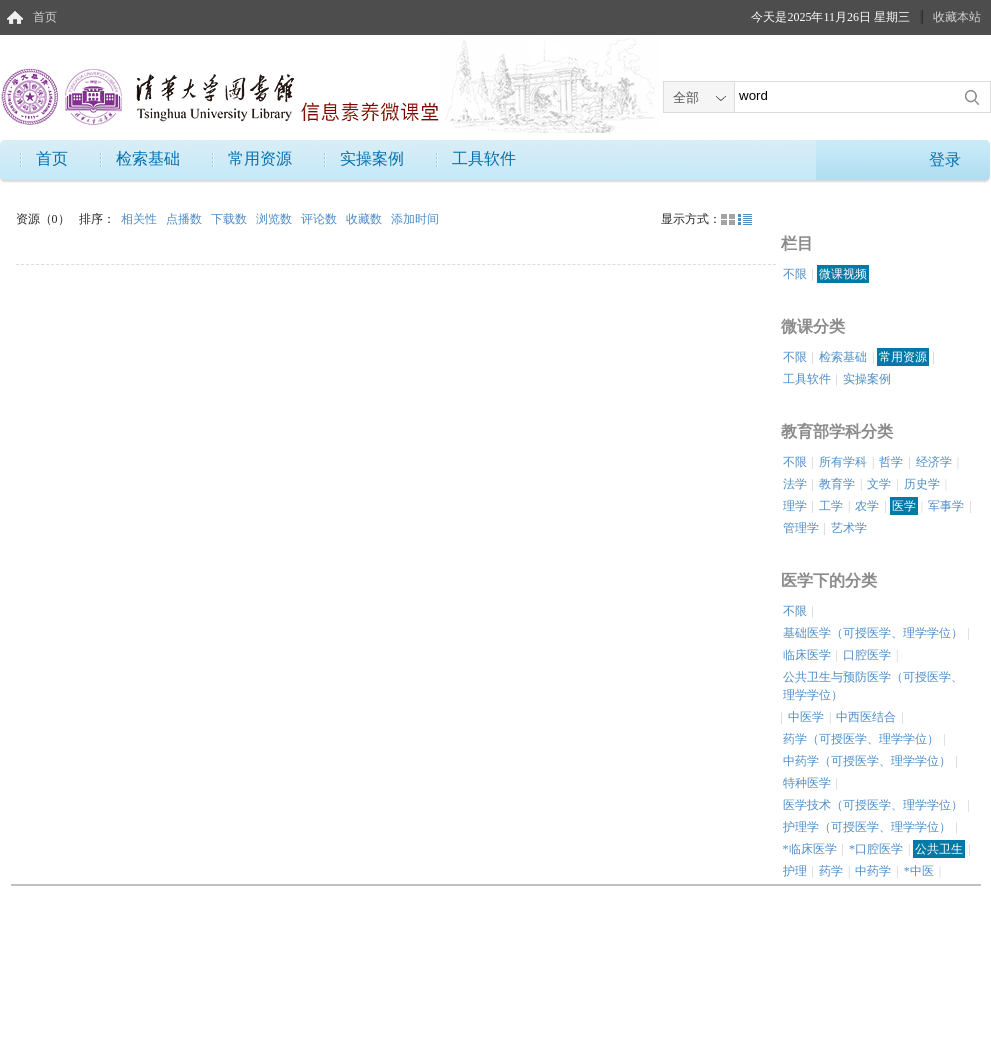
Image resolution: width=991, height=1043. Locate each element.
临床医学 (807, 655)
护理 (795, 871)
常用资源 (260, 158)
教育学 (837, 484)
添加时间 (415, 219)
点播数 (185, 219)
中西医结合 (866, 717)
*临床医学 (810, 849)
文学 (879, 484)
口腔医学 (867, 655)
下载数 (230, 219)
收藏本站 (957, 17)
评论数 (320, 219)
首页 (45, 17)
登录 (945, 159)
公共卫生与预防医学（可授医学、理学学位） (873, 686)
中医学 (806, 717)
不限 (795, 274)
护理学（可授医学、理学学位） (867, 827)
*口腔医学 (876, 849)
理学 (795, 506)
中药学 (873, 871)
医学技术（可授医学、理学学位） (873, 805)
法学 (795, 484)
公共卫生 (939, 849)
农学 (867, 506)
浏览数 (275, 219)
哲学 (891, 462)
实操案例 (372, 158)
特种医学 (807, 783)
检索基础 (148, 158)
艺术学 (849, 528)
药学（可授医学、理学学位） (861, 739)
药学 (831, 871)
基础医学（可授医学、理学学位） (873, 633)
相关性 (140, 219)
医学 (904, 506)
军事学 (946, 506)
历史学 (922, 484)
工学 (831, 506)
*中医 (919, 871)
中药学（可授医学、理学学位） (867, 761)
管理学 (801, 528)
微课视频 (843, 274)
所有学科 (843, 462)
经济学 (934, 462)
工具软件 (484, 158)
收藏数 (365, 219)
